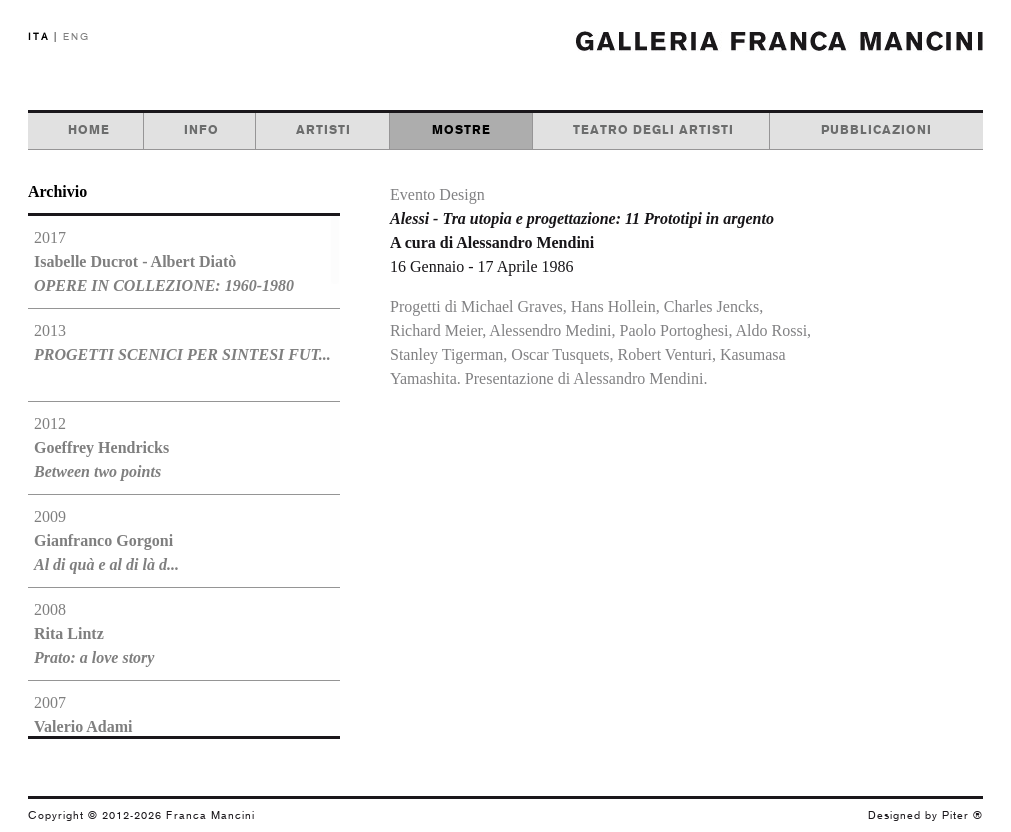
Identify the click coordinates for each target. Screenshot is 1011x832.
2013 (182, 342)
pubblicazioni (876, 130)
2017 (164, 261)
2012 (101, 447)
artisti (323, 130)
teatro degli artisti (653, 130)
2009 (106, 540)
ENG (76, 36)
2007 (91, 726)
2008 (94, 633)
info (201, 130)
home (89, 130)
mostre (461, 130)
